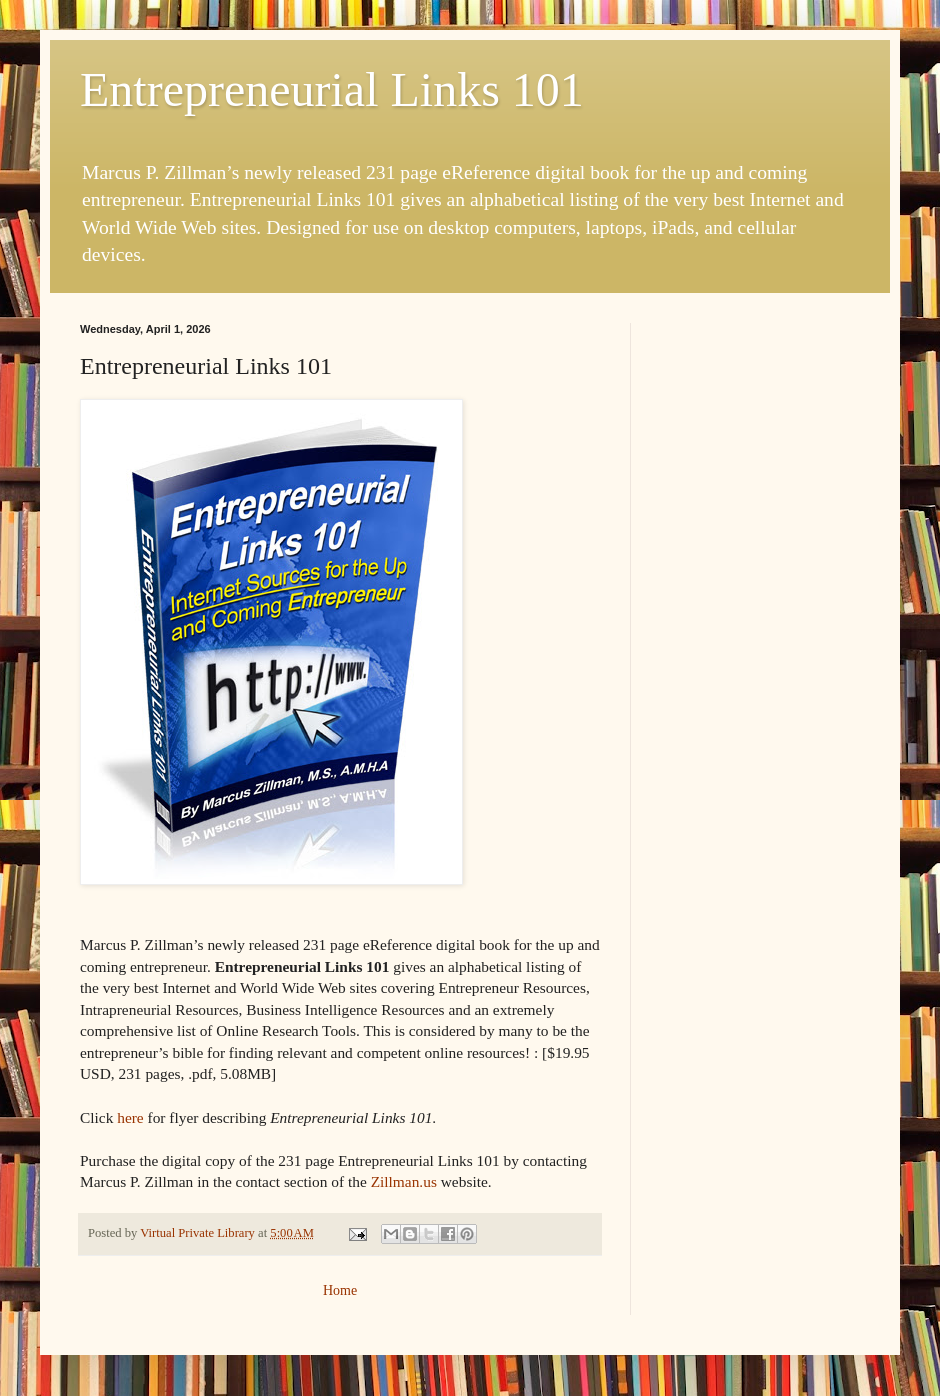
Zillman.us (404, 1181)
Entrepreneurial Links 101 (332, 89)
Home (340, 1290)
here (130, 1117)
